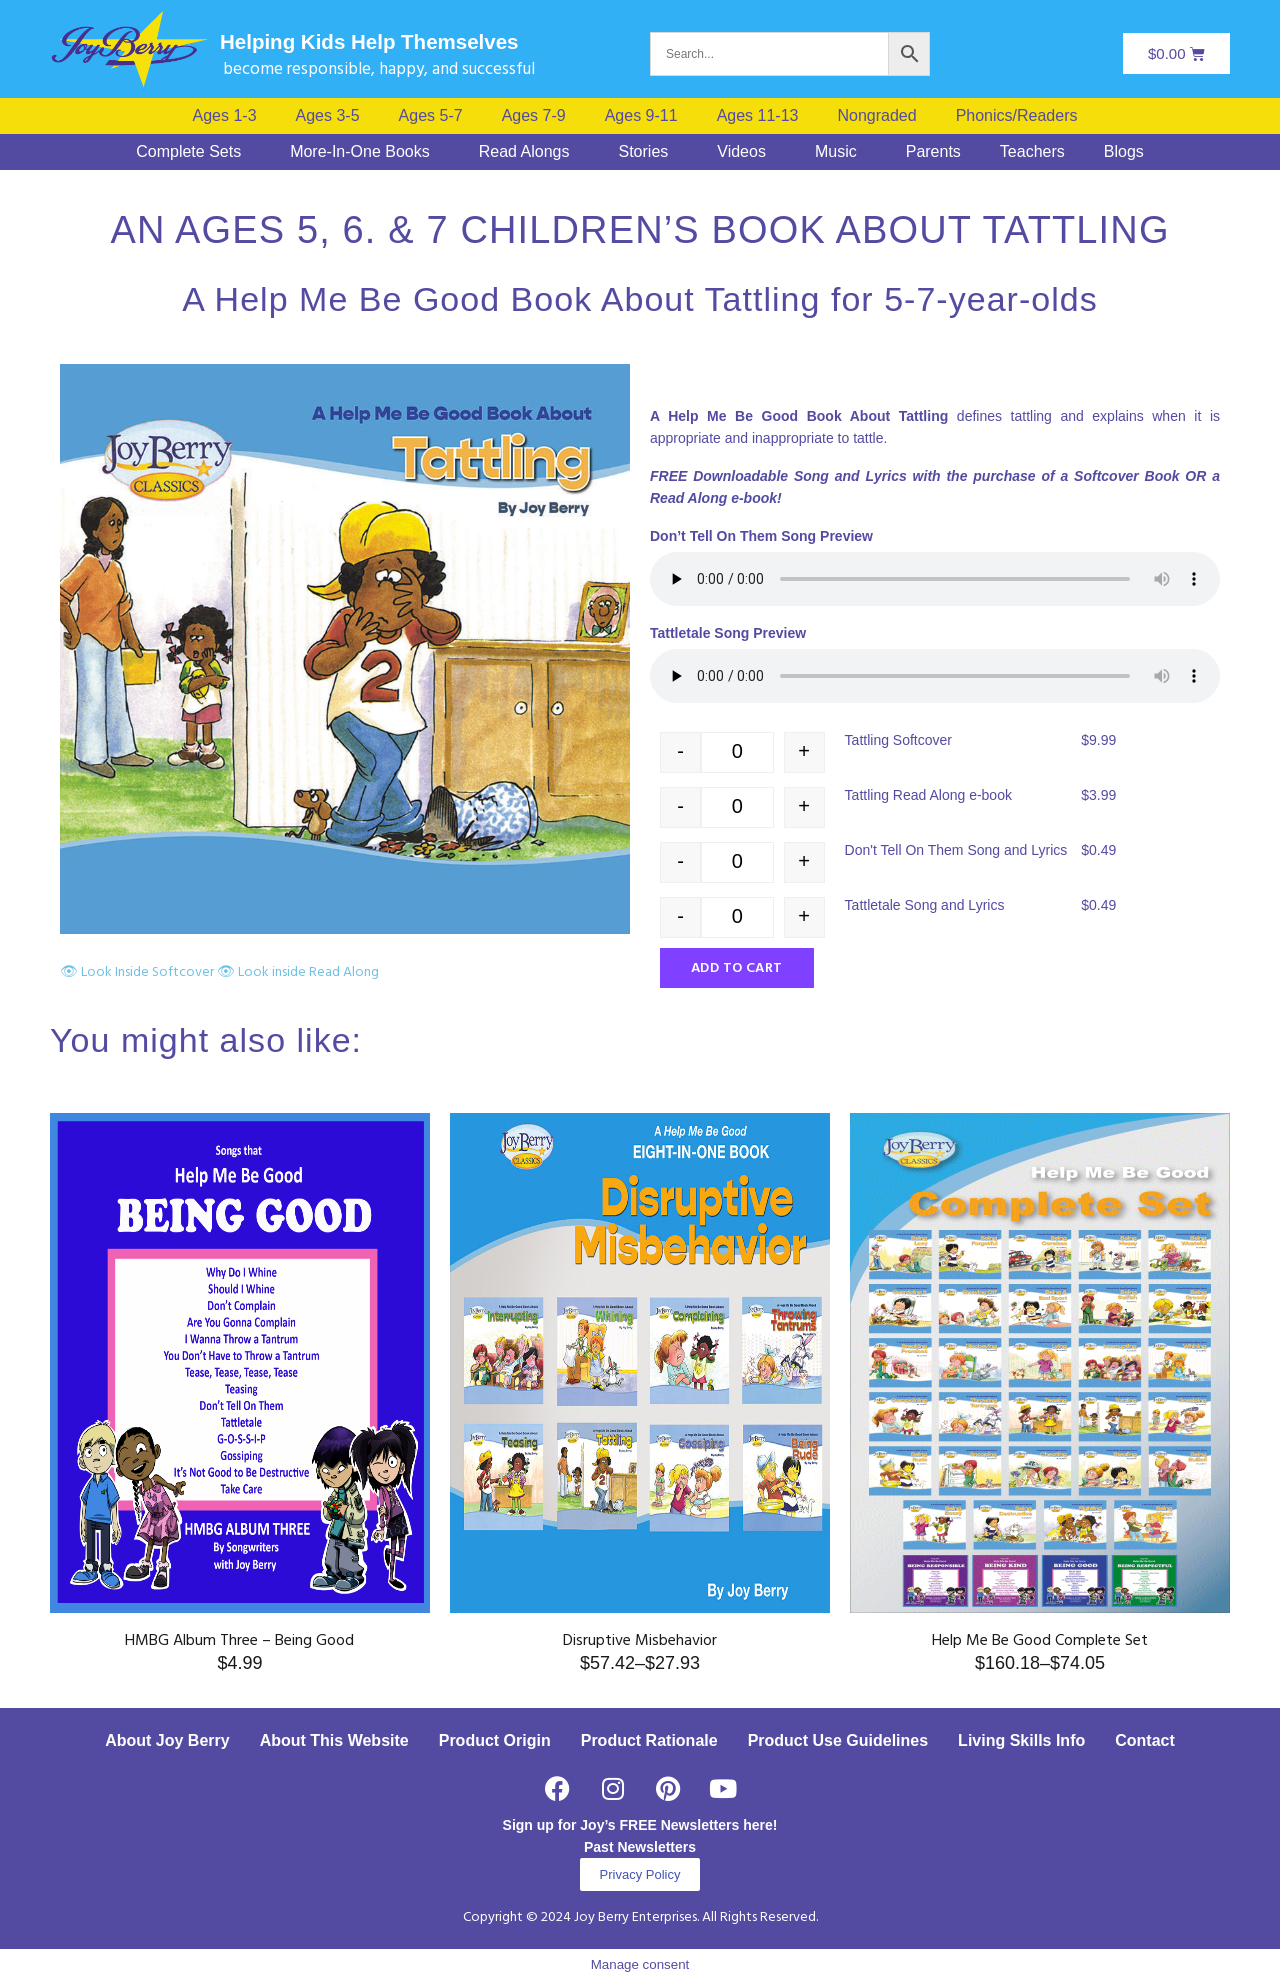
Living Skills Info (1021, 1740)
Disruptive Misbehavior (640, 1641)
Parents (933, 152)
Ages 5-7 (431, 116)
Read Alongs (524, 152)
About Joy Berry (167, 1740)
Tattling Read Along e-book (928, 795)
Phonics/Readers (1017, 116)
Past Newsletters (640, 1847)
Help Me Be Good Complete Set (1040, 1641)
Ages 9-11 (641, 116)
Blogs (1124, 152)
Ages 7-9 (534, 116)
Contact (1145, 1740)
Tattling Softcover (898, 740)
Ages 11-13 (758, 116)
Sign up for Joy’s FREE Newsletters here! (640, 1825)
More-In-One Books (360, 152)
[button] (1022, 116)
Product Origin (495, 1740)
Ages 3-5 (328, 116)
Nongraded (876, 116)
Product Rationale (649, 1740)
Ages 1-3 (225, 116)
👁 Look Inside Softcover (137, 972)
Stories (643, 152)
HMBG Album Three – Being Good (239, 1641)
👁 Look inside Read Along (298, 972)
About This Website (334, 1740)
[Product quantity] (737, 752)
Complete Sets (188, 152)
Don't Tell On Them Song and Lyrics (956, 850)
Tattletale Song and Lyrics (925, 905)
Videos (741, 152)
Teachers (1032, 152)
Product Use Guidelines (838, 1740)
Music (836, 152)
